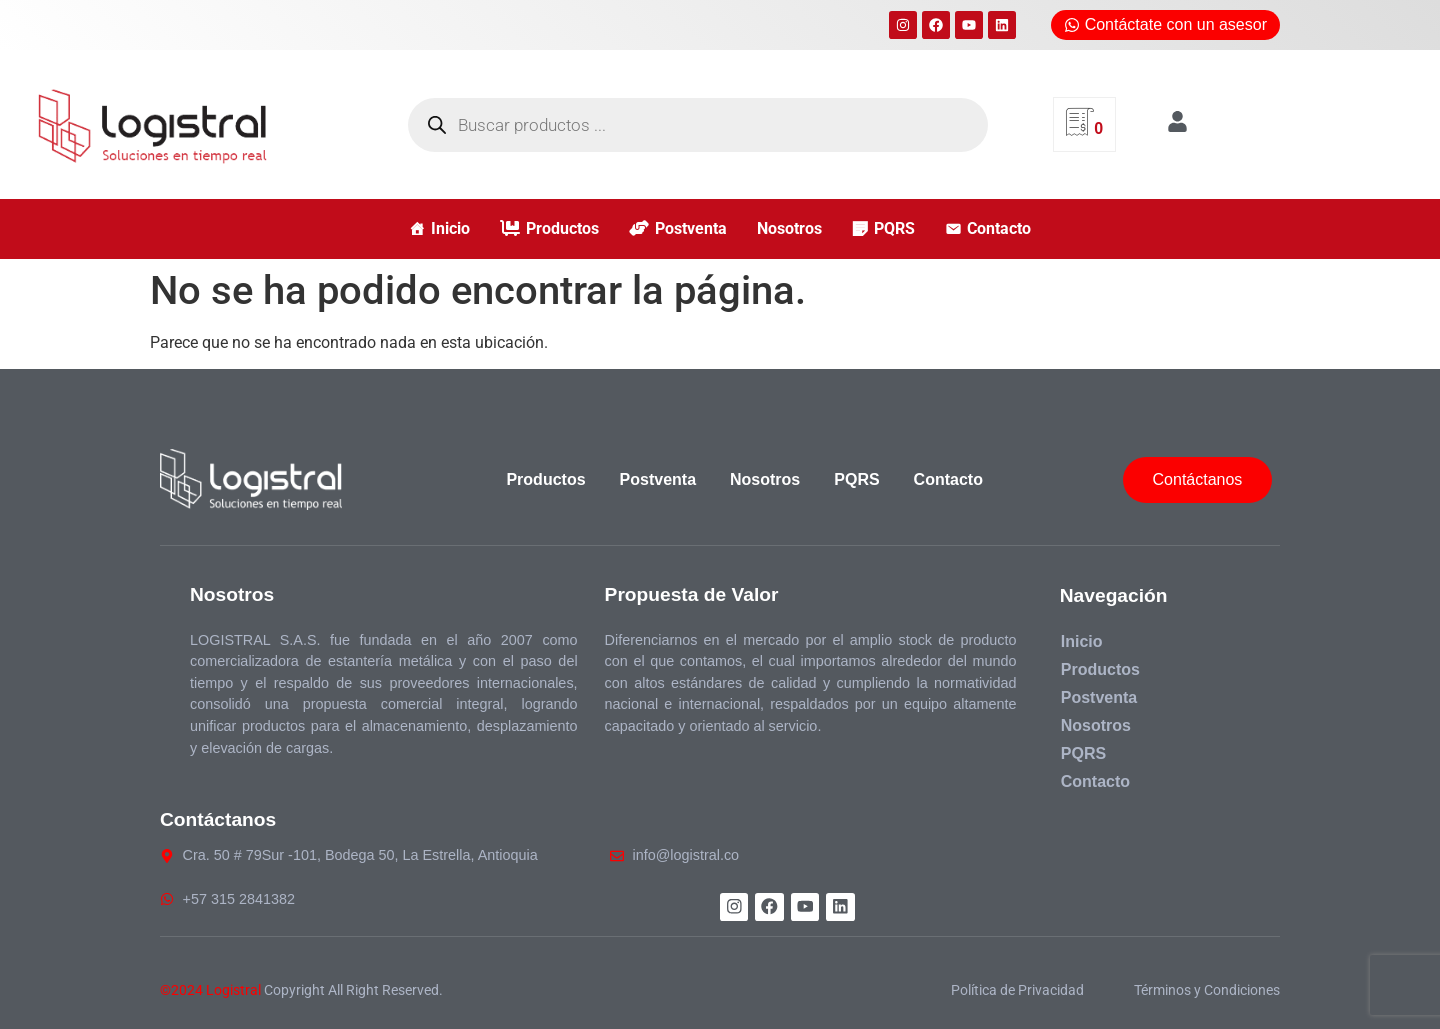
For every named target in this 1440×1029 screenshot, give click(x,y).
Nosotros (789, 228)
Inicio (450, 228)
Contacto (999, 228)
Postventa (691, 228)
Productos (562, 228)
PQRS (894, 228)
